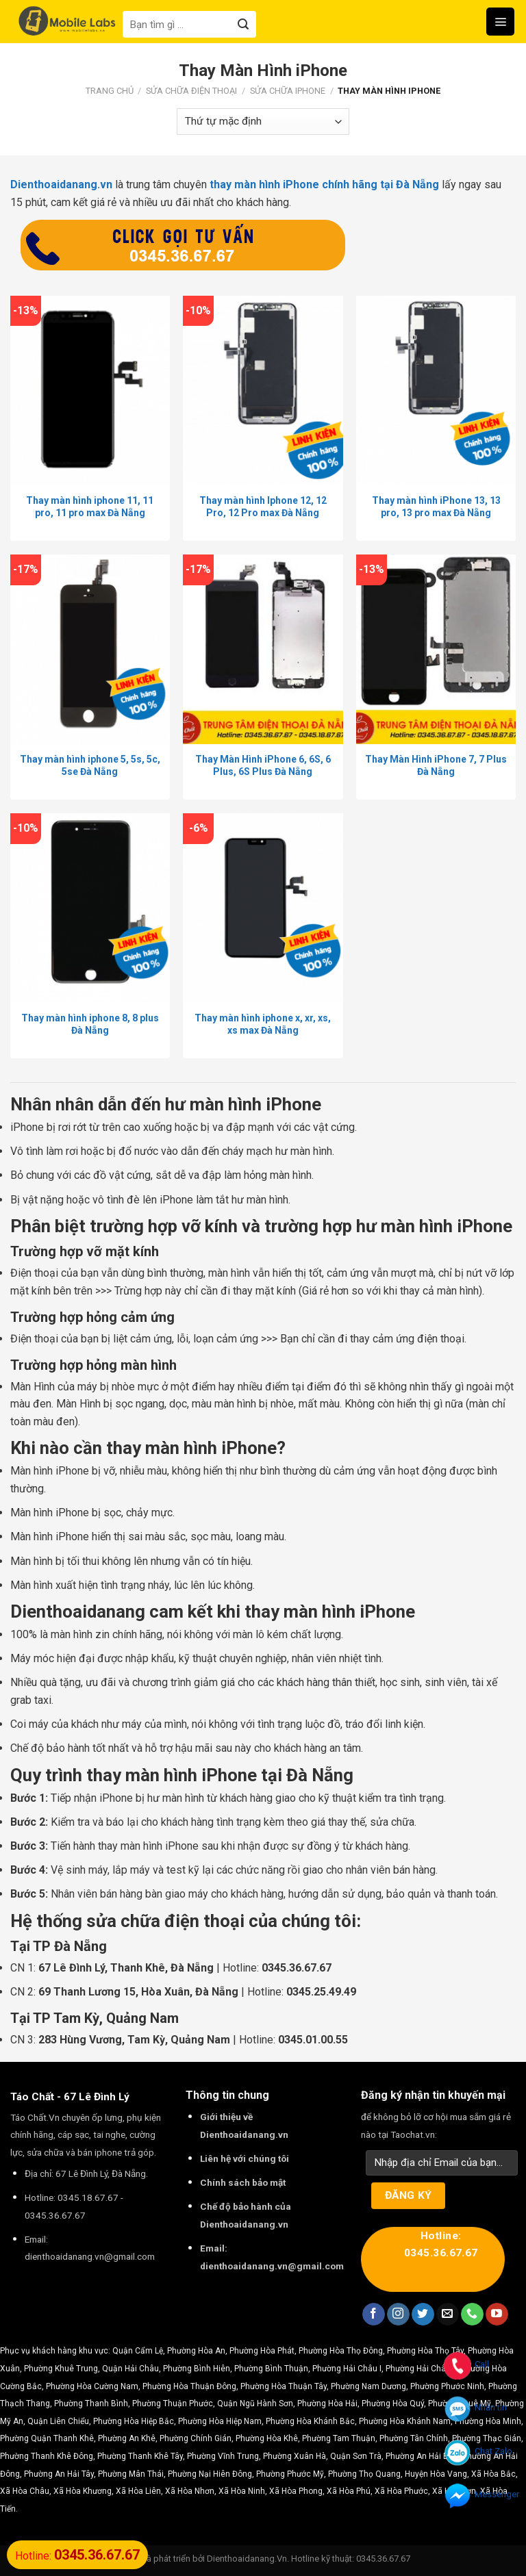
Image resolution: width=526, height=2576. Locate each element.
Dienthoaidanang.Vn (247, 2558)
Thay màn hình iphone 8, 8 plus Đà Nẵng (90, 1024)
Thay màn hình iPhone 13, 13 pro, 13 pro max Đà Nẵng (436, 506)
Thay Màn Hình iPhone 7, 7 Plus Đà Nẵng (436, 765)
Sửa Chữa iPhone (287, 91)
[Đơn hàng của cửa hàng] (263, 121)
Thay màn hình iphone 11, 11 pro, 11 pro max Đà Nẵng (89, 506)
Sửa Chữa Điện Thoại (191, 91)
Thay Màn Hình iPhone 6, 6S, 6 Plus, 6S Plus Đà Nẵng (263, 765)
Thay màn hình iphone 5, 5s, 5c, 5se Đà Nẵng (90, 765)
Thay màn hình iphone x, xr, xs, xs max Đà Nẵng (263, 1024)
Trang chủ (110, 91)
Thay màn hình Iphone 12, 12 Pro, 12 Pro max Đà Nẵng (263, 506)
